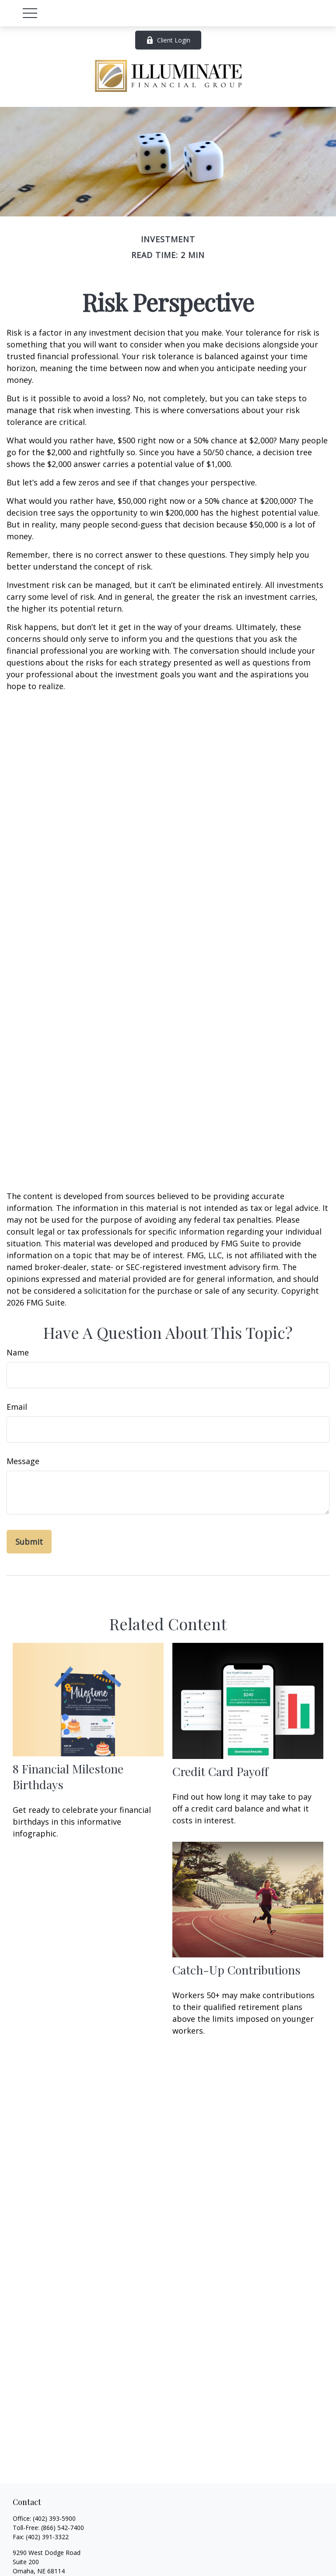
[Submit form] (29, 1541)
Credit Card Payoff (220, 1771)
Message (23, 1461)
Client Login (168, 40)
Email (17, 1406)
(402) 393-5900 (54, 2518)
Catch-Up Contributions (236, 1970)
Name (18, 1352)
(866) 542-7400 (62, 2527)
